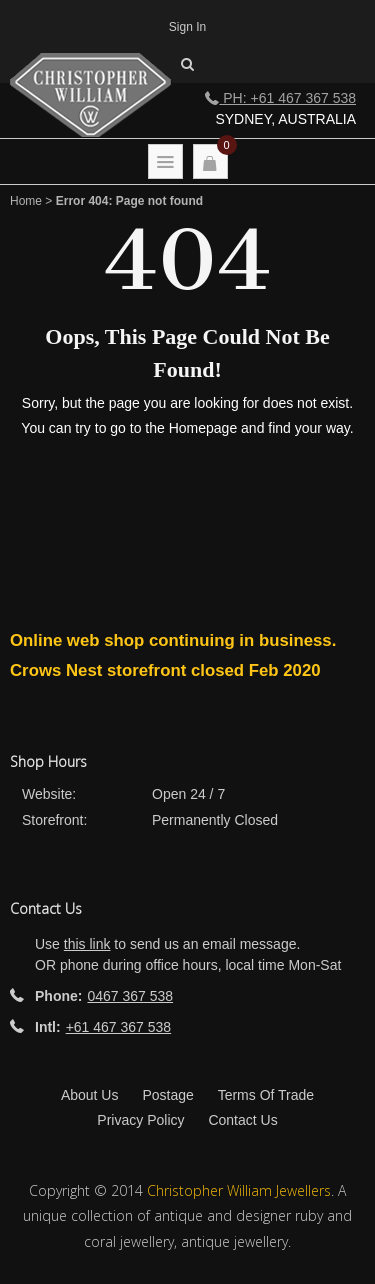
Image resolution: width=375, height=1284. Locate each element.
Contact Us (242, 1120)
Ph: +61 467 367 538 (280, 98)
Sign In (187, 27)
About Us (90, 1095)
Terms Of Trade (266, 1095)
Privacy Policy (140, 1120)
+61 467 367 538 (119, 1027)
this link (87, 944)
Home (26, 201)
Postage (167, 1095)
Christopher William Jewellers (239, 1190)
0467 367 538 (130, 996)
